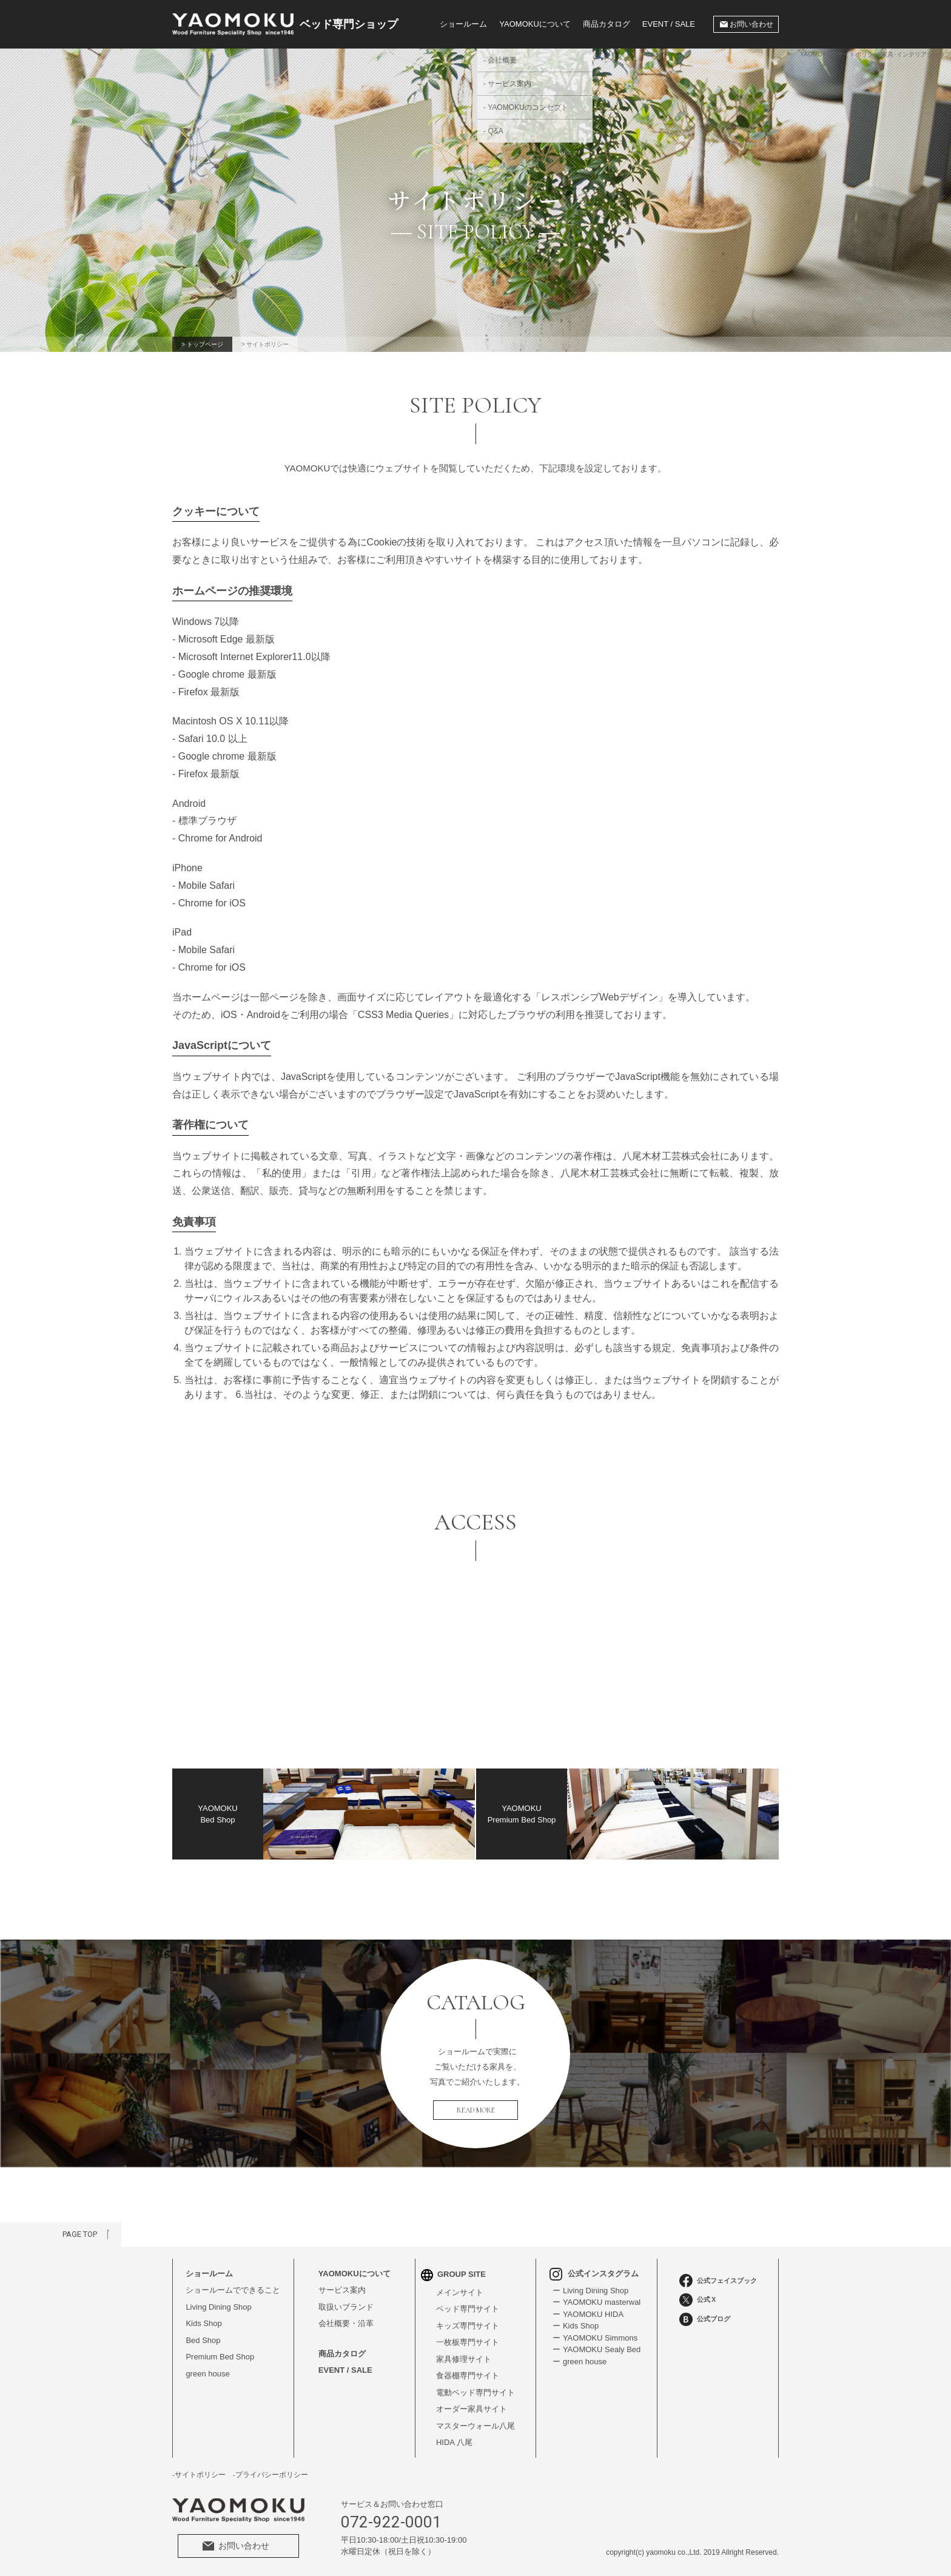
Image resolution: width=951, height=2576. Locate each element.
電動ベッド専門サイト (475, 2392)
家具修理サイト (463, 2359)
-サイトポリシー (199, 2474)
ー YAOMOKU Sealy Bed (596, 2349)
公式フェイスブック (718, 2280)
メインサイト (459, 2292)
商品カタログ (606, 24)
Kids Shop (203, 2323)
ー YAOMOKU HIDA (588, 2314)
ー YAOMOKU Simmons (595, 2337)
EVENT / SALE (668, 24)
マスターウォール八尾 (475, 2425)
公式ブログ (704, 2319)
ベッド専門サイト (467, 2308)
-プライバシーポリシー (270, 2474)
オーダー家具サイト (471, 2408)
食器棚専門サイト (467, 2375)
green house (207, 2373)
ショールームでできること (233, 2289)
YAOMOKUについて (354, 2273)
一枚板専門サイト (467, 2342)
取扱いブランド (346, 2306)
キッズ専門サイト (467, 2325)
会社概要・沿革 (346, 2323)
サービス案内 (342, 2289)
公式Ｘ (698, 2300)
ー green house (580, 2361)
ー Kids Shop (576, 2325)
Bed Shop (203, 2340)
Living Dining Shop (218, 2306)
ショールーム (463, 24)
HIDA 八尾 (454, 2442)
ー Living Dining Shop (590, 2290)
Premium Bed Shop (220, 2356)
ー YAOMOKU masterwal (596, 2302)
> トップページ (202, 344)
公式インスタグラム (594, 2273)
